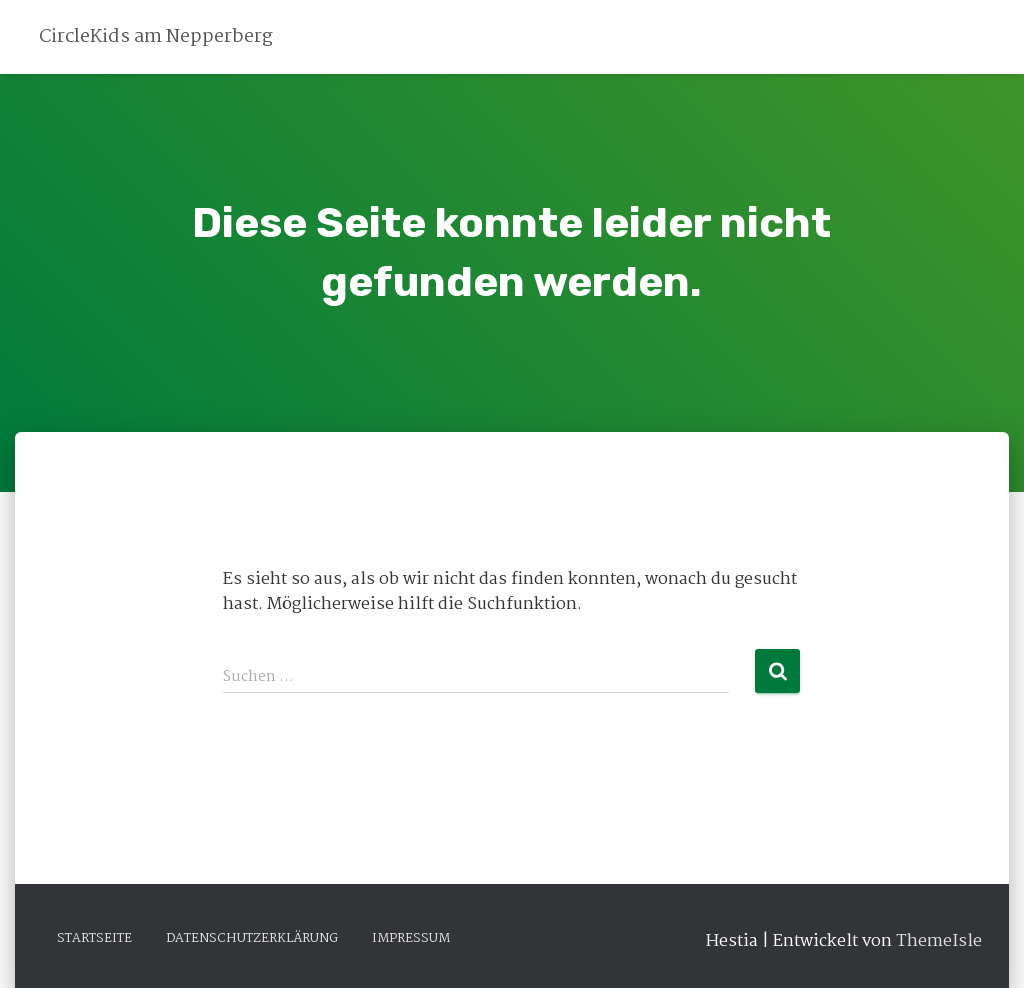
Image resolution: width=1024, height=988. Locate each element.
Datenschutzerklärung (252, 938)
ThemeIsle (939, 941)
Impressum (411, 938)
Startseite (94, 938)
